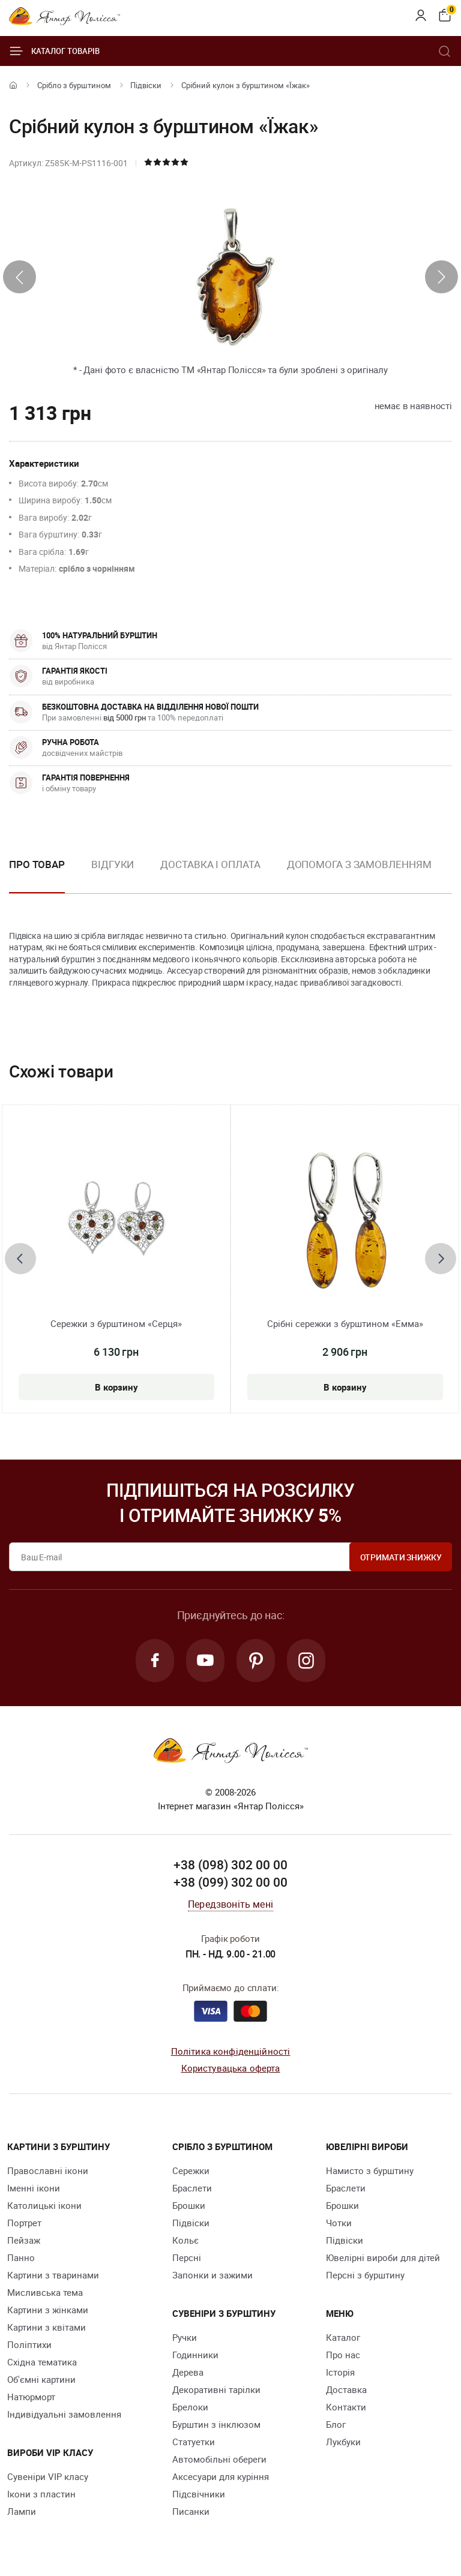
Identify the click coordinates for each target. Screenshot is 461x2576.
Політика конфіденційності (231, 2051)
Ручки (184, 2337)
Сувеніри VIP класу (47, 2476)
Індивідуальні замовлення (64, 2414)
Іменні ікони (33, 2188)
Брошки (188, 2205)
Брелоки (190, 2407)
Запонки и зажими (212, 2275)
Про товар (37, 864)
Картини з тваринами (53, 2275)
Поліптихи (29, 2344)
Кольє (185, 2240)
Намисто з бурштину (370, 2170)
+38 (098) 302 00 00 (230, 1864)
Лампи (21, 2511)
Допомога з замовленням (359, 864)
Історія (340, 2372)
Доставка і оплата (210, 864)
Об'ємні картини (41, 2379)
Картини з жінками (47, 2310)
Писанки (190, 2511)
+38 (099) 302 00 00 (230, 1882)
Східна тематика (42, 2362)
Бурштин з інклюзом (216, 2424)
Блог (336, 2424)
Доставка (346, 2389)
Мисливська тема (45, 2292)
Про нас (343, 2355)
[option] (112, 874)
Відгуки (112, 864)
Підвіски (145, 85)
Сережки (190, 2170)
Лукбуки (343, 2442)
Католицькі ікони (44, 2205)
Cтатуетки (193, 2442)
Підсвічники (198, 2494)
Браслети (192, 2188)
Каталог (343, 2337)
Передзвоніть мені (230, 1904)
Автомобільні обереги (219, 2459)
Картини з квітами (46, 2327)
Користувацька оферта (230, 2068)
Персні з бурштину (365, 2275)
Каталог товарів (54, 51)
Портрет (24, 2223)
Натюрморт (31, 2397)
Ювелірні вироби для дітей (383, 2257)
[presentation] (19, 276)
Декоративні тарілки (216, 2389)
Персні (186, 2257)
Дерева (187, 2372)
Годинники (195, 2355)
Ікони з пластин (41, 2494)
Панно (21, 2257)
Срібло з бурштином (74, 85)
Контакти (346, 2407)
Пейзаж (23, 2240)
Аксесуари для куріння (220, 2476)
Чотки (339, 2223)
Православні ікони (47, 2170)
